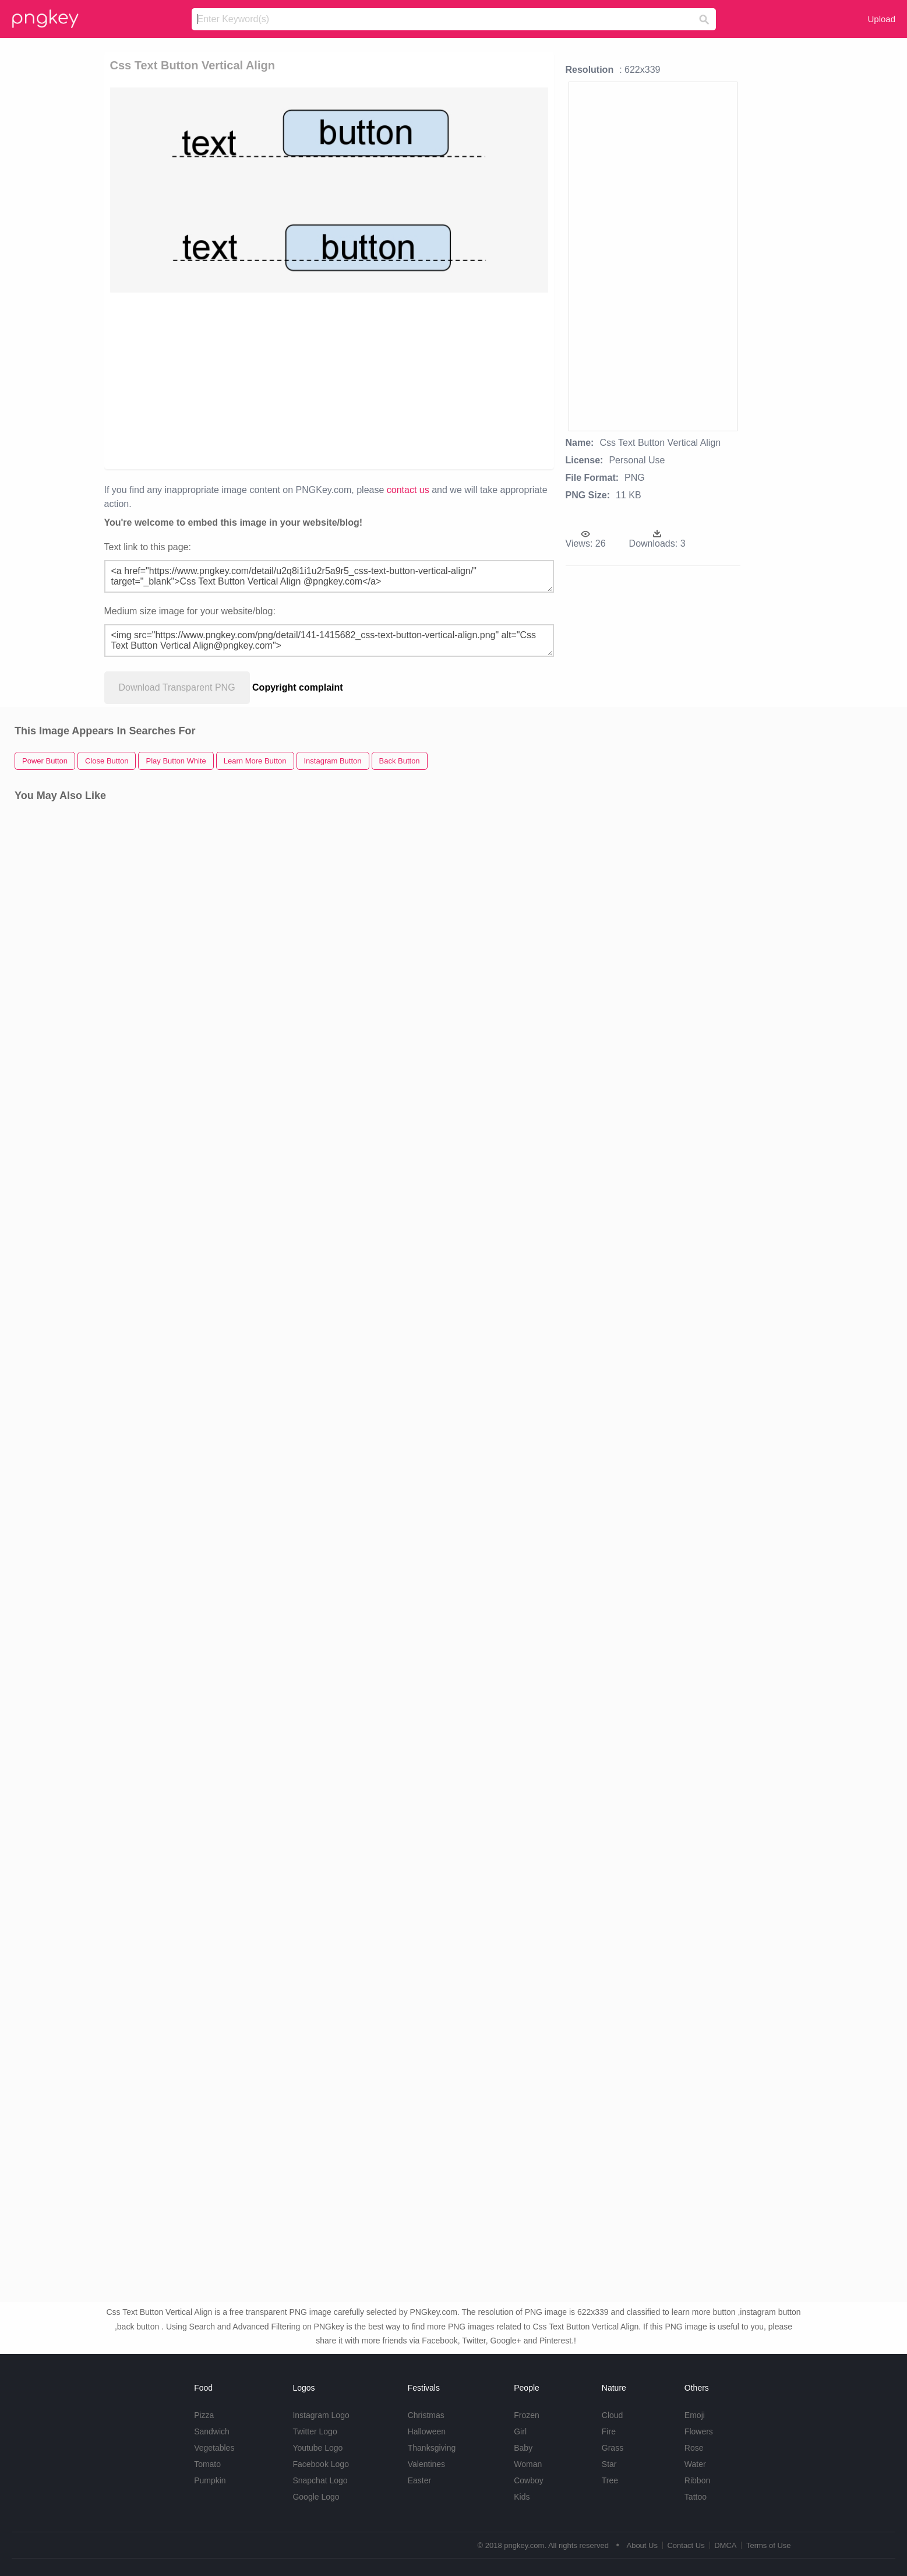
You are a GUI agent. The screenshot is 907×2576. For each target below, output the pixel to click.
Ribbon (697, 2480)
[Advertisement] (329, 380)
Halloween (427, 2431)
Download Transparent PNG (177, 687)
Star (609, 2464)
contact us (408, 490)
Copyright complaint (297, 687)
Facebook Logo (320, 2464)
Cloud (612, 2415)
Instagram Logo (320, 2415)
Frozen (526, 2415)
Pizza (204, 2415)
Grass (612, 2447)
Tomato (207, 2464)
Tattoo (695, 2496)
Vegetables (214, 2447)
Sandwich (212, 2431)
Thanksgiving (432, 2447)
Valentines (426, 2464)
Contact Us (685, 2545)
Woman (528, 2464)
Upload (881, 19)
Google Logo (315, 2496)
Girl (520, 2431)
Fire (609, 2431)
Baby (523, 2447)
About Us (641, 2545)
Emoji (694, 2415)
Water (695, 2464)
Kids (522, 2496)
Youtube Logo (317, 2447)
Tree (610, 2480)
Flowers (698, 2431)
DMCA (725, 2545)
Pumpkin (209, 2480)
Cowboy (529, 2480)
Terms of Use (768, 2545)
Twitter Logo (314, 2431)
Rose (694, 2447)
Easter (419, 2480)
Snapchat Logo (319, 2480)
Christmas (426, 2415)
